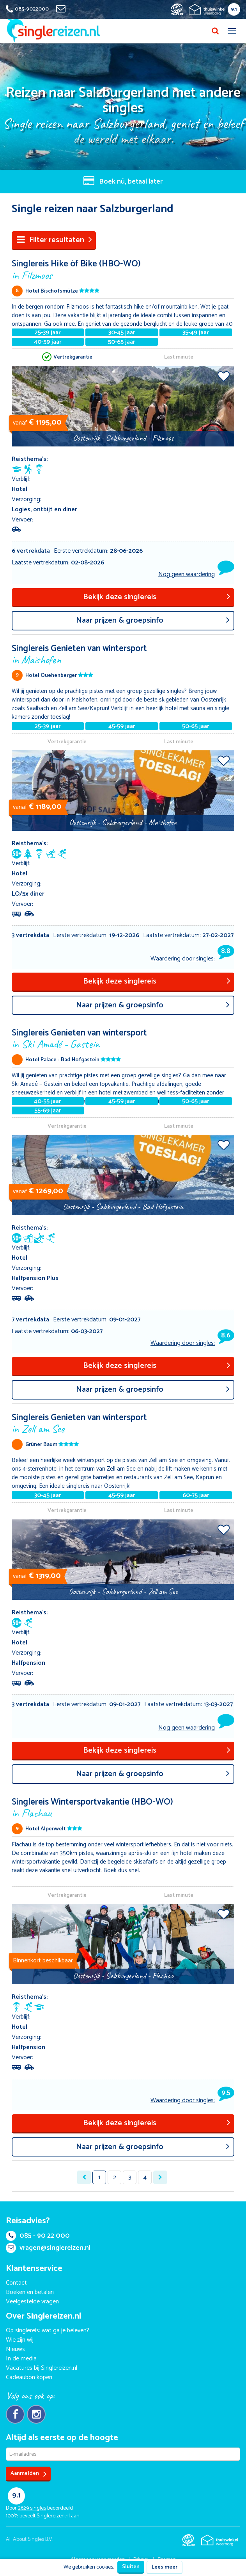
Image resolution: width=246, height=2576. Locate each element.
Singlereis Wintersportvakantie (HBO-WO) (123, 1807)
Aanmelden (29, 2474)
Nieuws (15, 2349)
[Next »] (160, 2177)
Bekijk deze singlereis (157, 597)
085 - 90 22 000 (38, 2236)
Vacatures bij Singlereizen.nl (41, 2368)
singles (32, 2508)
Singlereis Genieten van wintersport (123, 653)
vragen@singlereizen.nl (48, 2248)
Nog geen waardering (186, 574)
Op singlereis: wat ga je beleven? (47, 2330)
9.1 (234, 9)
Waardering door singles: (192, 958)
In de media (21, 2358)
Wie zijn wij (20, 2340)
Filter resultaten (54, 240)
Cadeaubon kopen (29, 2377)
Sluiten (131, 2566)
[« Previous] (84, 2177)
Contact (16, 2283)
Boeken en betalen (30, 2292)
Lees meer (164, 2567)
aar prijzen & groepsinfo (153, 620)
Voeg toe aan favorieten (223, 376)
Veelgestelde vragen (32, 2301)
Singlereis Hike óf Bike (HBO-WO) (123, 269)
